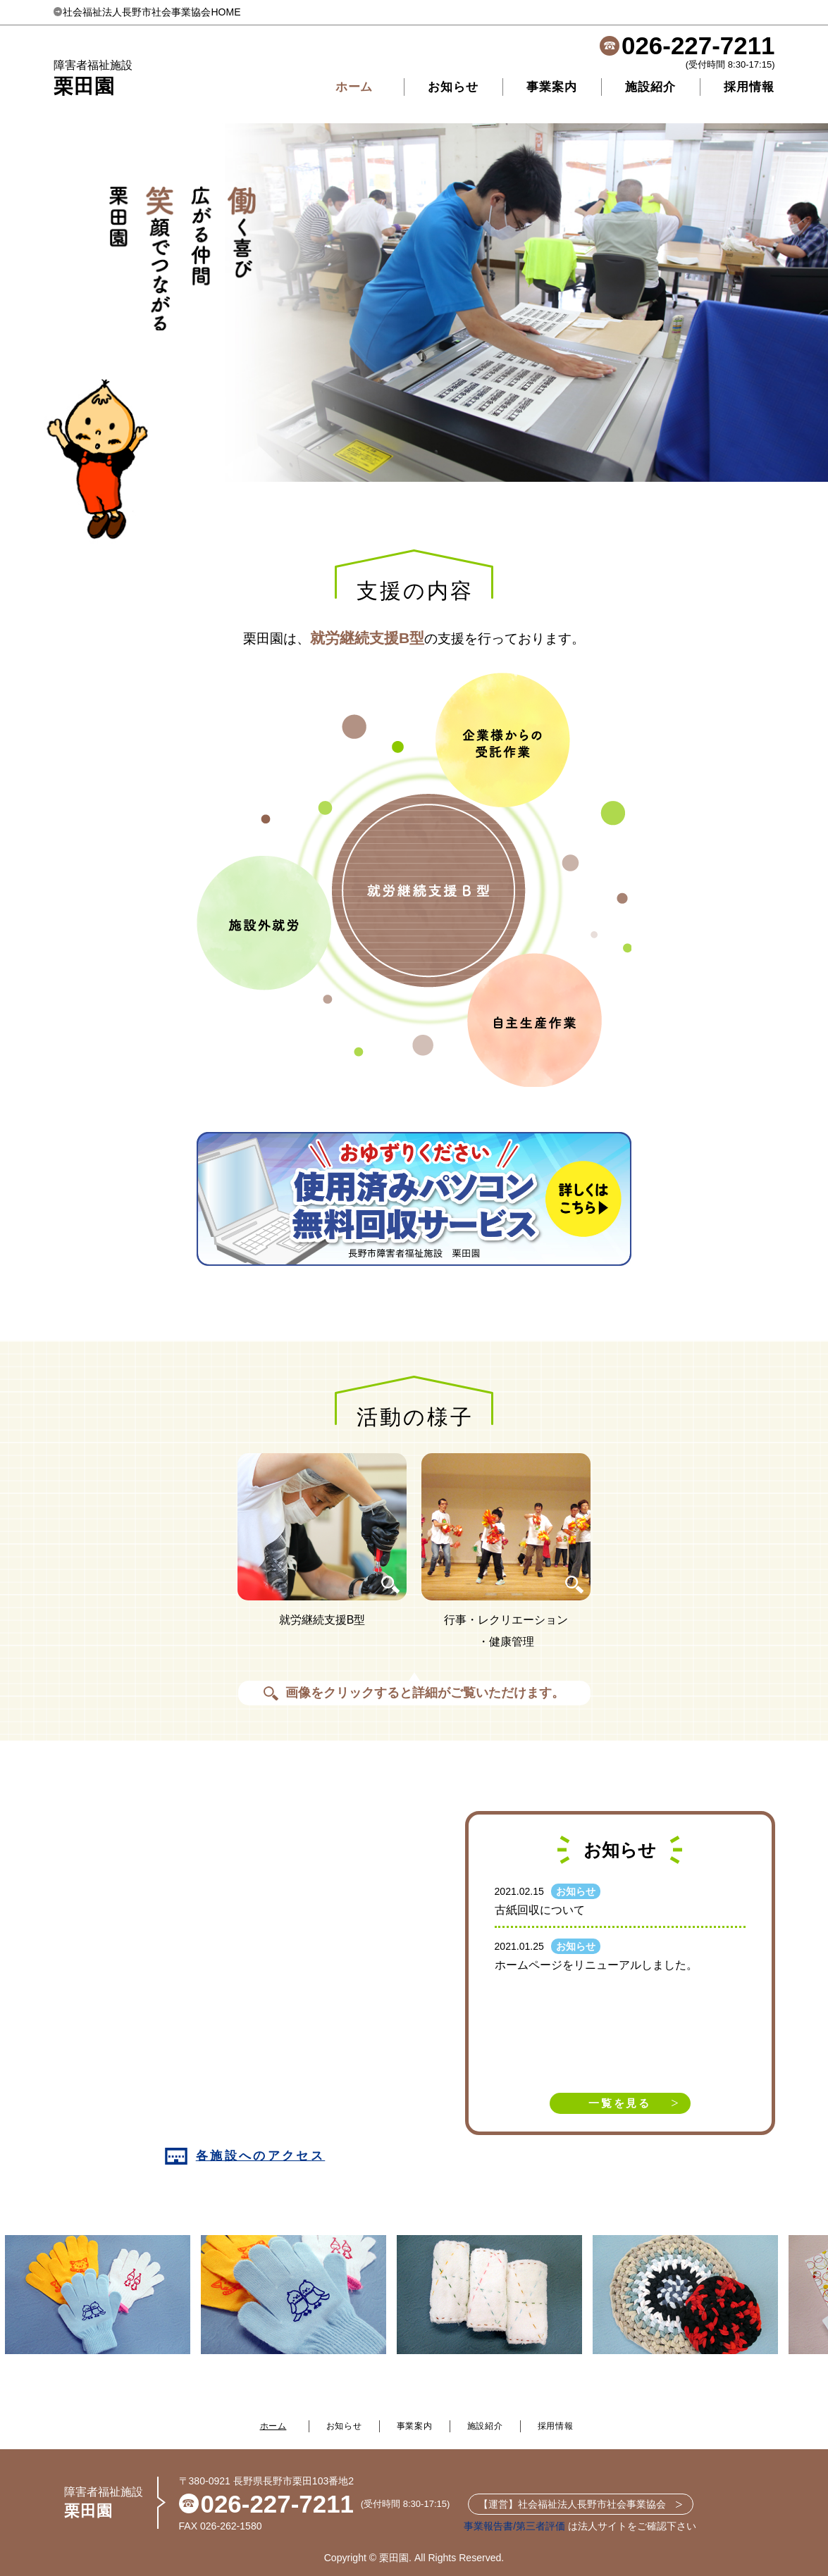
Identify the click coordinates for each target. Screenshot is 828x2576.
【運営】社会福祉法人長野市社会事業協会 (580, 2504)
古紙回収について (540, 1910)
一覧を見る (620, 2103)
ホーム (354, 87)
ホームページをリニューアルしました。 (596, 1965)
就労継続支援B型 (367, 638)
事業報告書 (488, 2526)
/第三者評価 (539, 2526)
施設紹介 (650, 87)
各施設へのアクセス (245, 2156)
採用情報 (749, 87)
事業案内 (551, 87)
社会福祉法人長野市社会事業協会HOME (147, 12)
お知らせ (453, 87)
